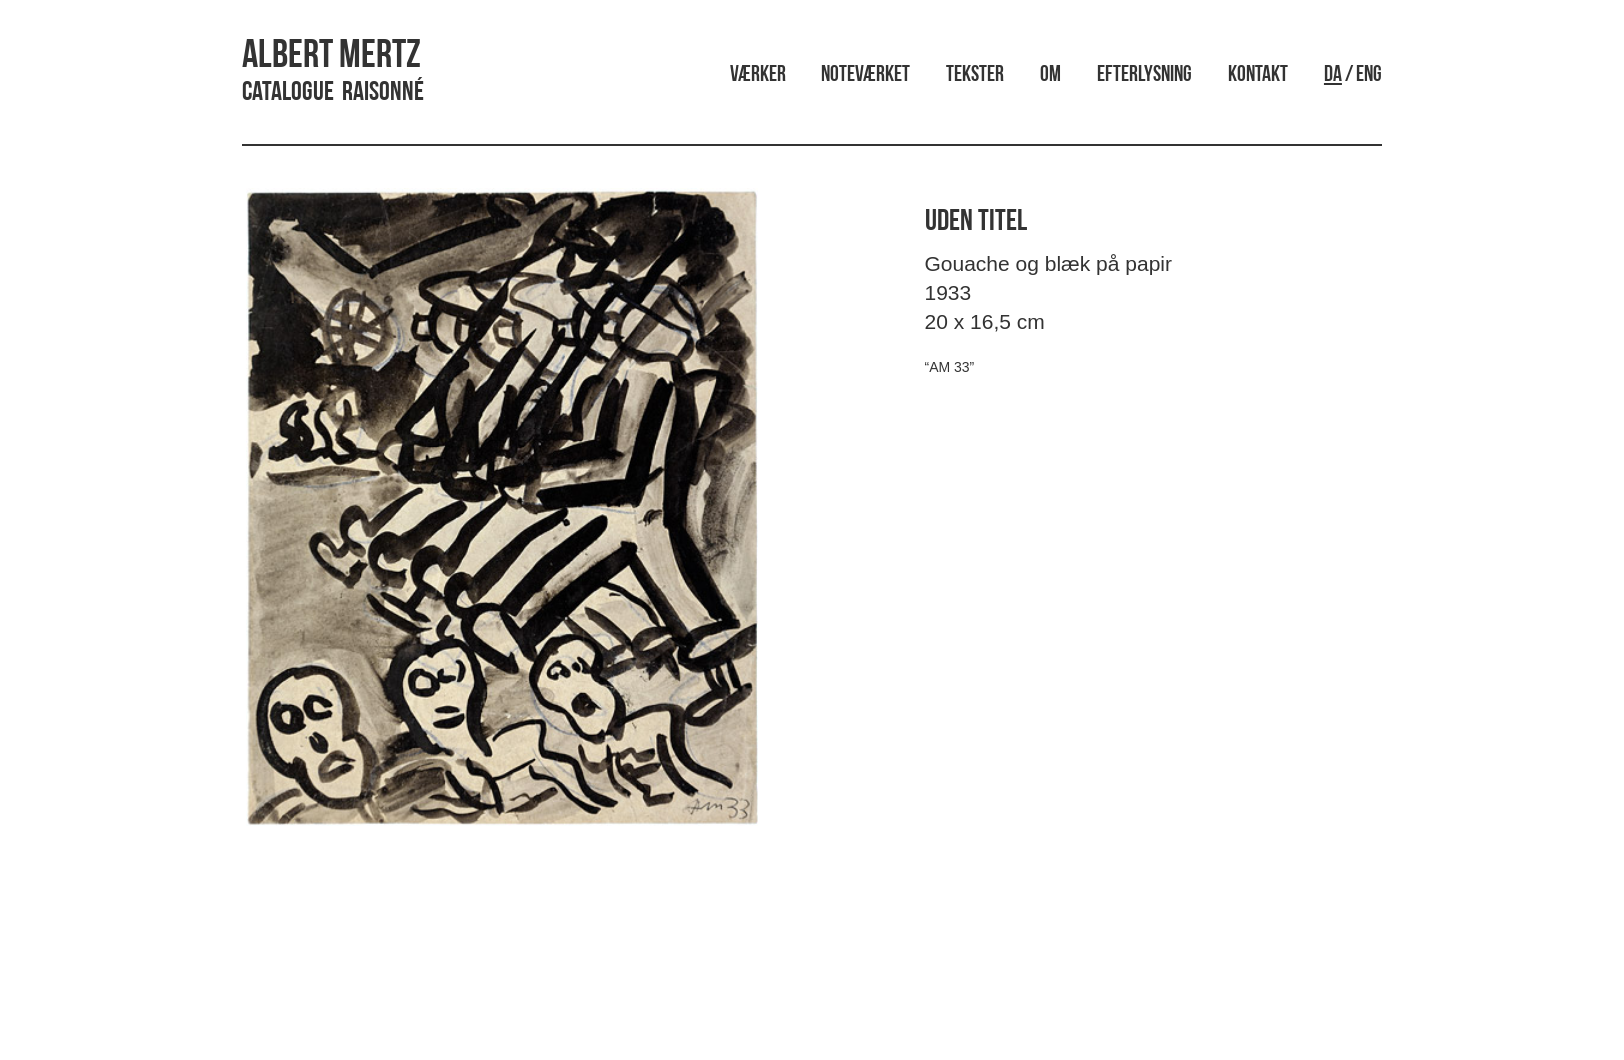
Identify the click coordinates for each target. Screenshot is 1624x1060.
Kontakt (1258, 75)
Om (1050, 75)
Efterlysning (1144, 75)
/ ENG (1353, 75)
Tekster (975, 75)
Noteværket (865, 75)
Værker (758, 75)
